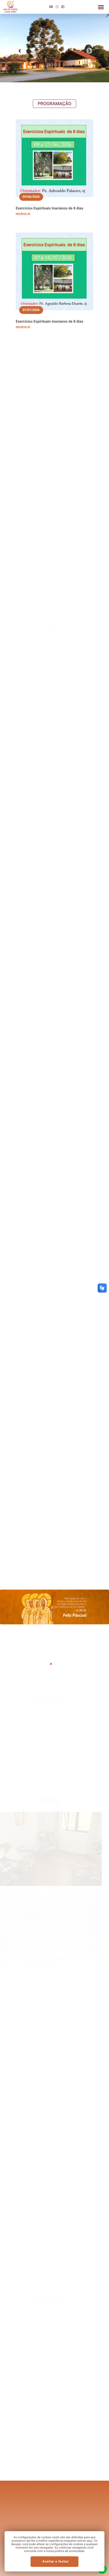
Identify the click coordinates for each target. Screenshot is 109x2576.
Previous (89, 51)
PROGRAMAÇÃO (54, 103)
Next (20, 51)
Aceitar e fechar (55, 2561)
